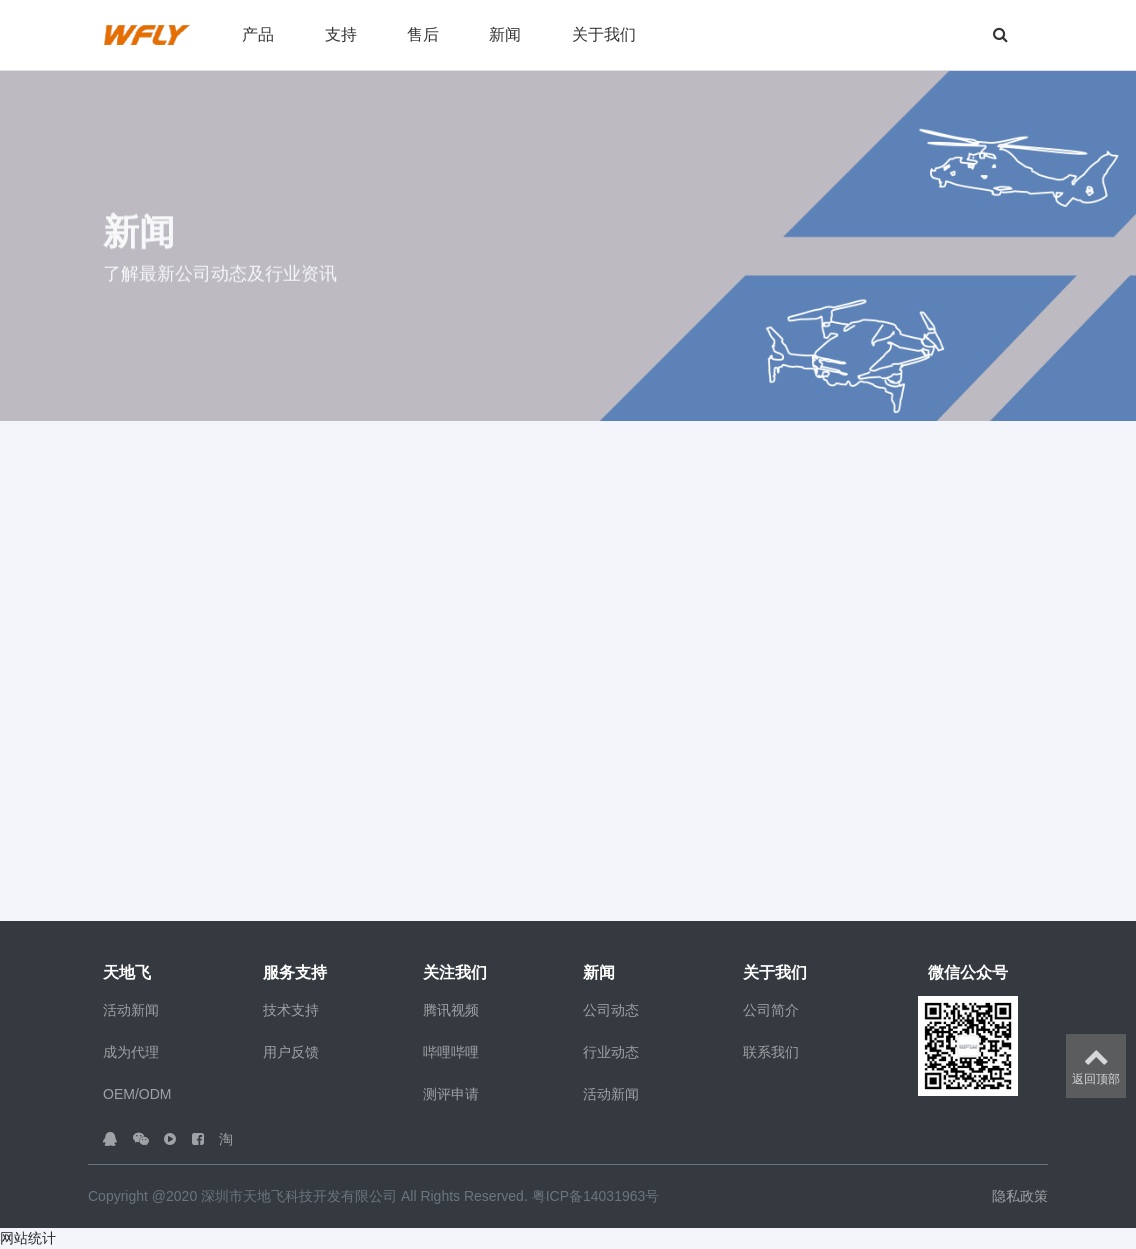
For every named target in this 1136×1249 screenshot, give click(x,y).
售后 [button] (423, 34)
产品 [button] (258, 34)
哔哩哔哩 (451, 1052)
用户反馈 (291, 1052)
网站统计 (28, 1238)
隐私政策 (1020, 1196)
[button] (942, 35)
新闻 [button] (505, 34)
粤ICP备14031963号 (596, 1196)
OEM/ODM (137, 1094)
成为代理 (131, 1052)
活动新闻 (131, 1010)
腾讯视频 (451, 1010)
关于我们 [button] (604, 34)
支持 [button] (341, 34)
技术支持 (291, 1010)
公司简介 (771, 1010)
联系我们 (771, 1052)
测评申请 (451, 1094)
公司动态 (611, 1010)
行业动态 (611, 1052)
